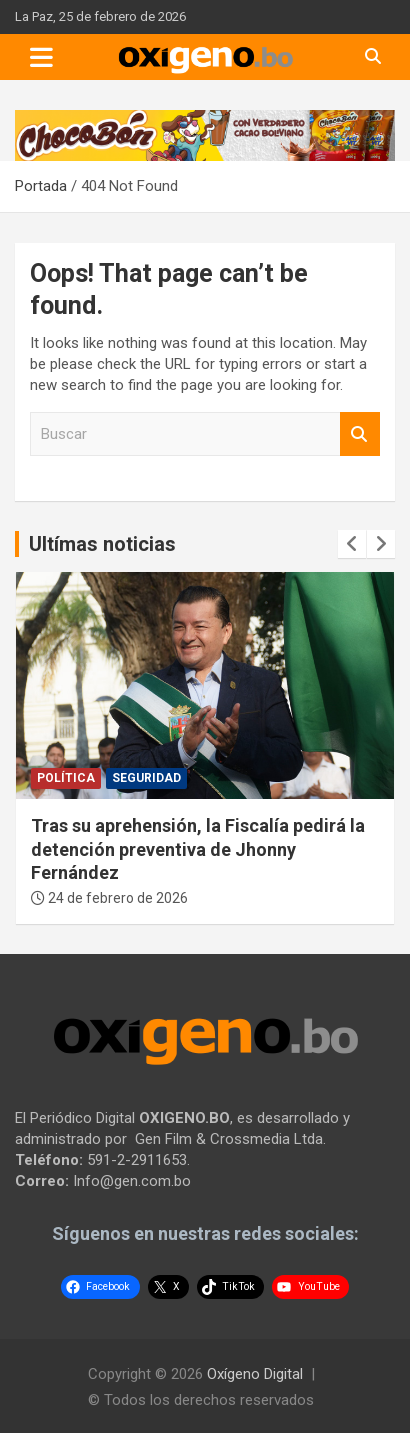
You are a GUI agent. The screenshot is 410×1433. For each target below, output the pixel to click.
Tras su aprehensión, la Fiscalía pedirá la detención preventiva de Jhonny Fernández (198, 849)
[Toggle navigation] (41, 57)
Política (66, 778)
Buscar (360, 434)
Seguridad (146, 778)
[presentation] (352, 544)
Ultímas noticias (102, 544)
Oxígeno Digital (255, 1374)
